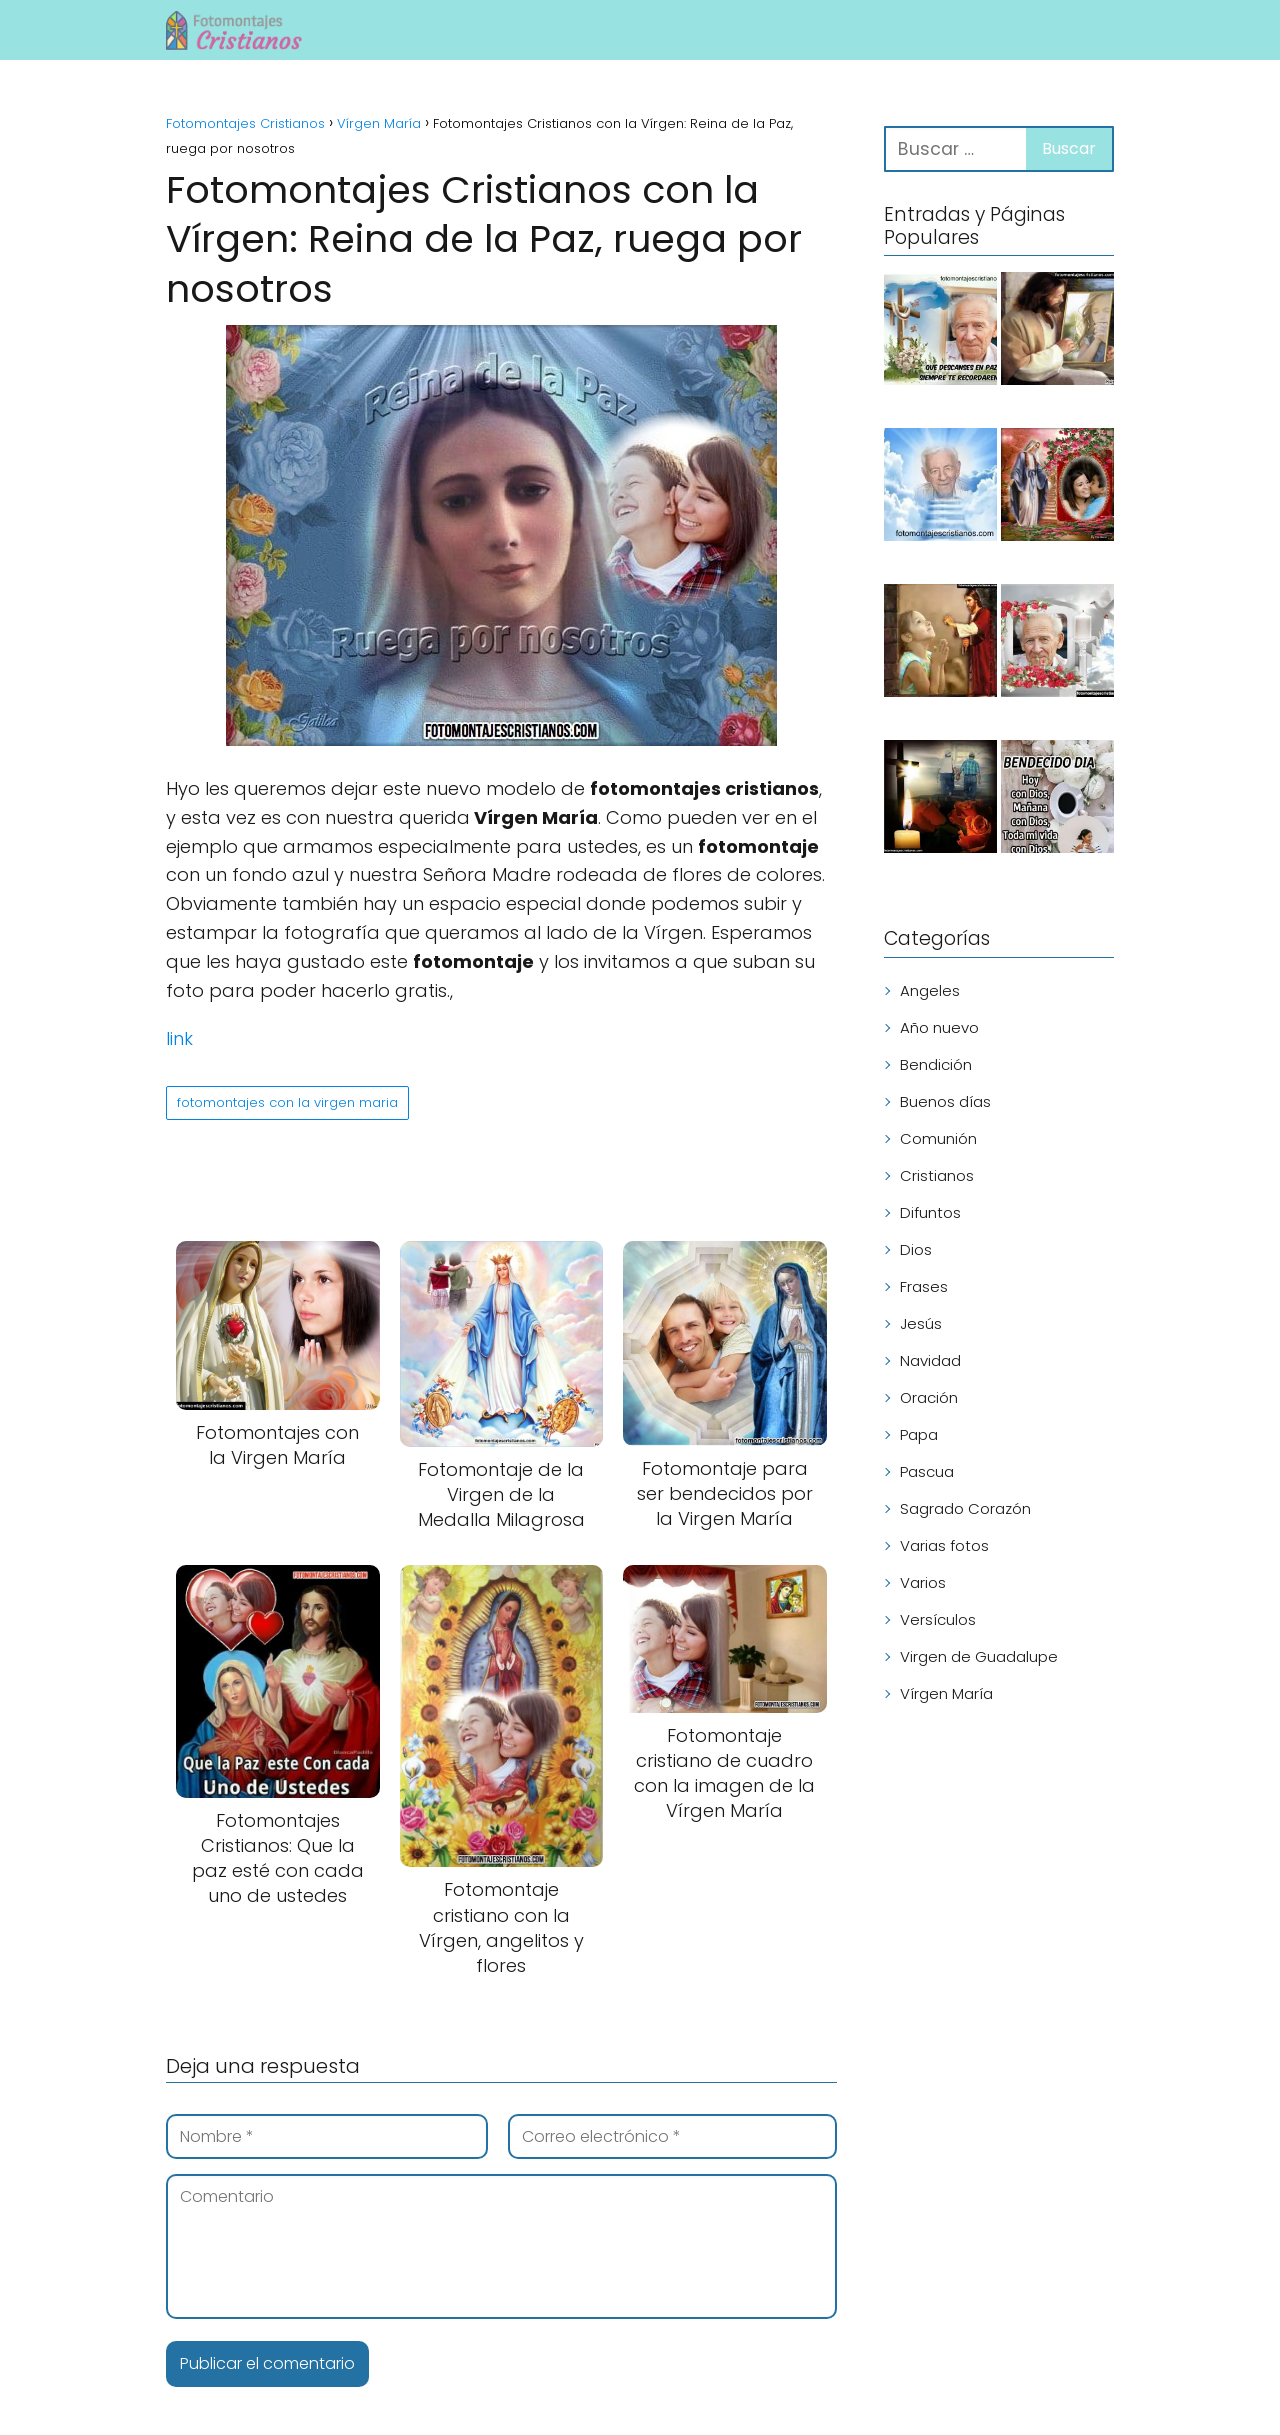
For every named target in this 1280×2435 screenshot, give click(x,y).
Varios (923, 1582)
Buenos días (945, 1101)
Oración (929, 1397)
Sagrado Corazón (965, 1508)
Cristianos (937, 1175)
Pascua (927, 1471)
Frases (924, 1286)
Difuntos (930, 1212)
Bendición (936, 1064)
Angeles (930, 990)
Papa (919, 1434)
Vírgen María (946, 1693)
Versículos (938, 1619)
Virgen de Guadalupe (979, 1656)
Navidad (930, 1360)
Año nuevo (939, 1027)
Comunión (938, 1138)
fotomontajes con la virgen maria (287, 1102)
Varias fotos (944, 1545)
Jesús (921, 1323)
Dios (916, 1249)
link (179, 1038)
